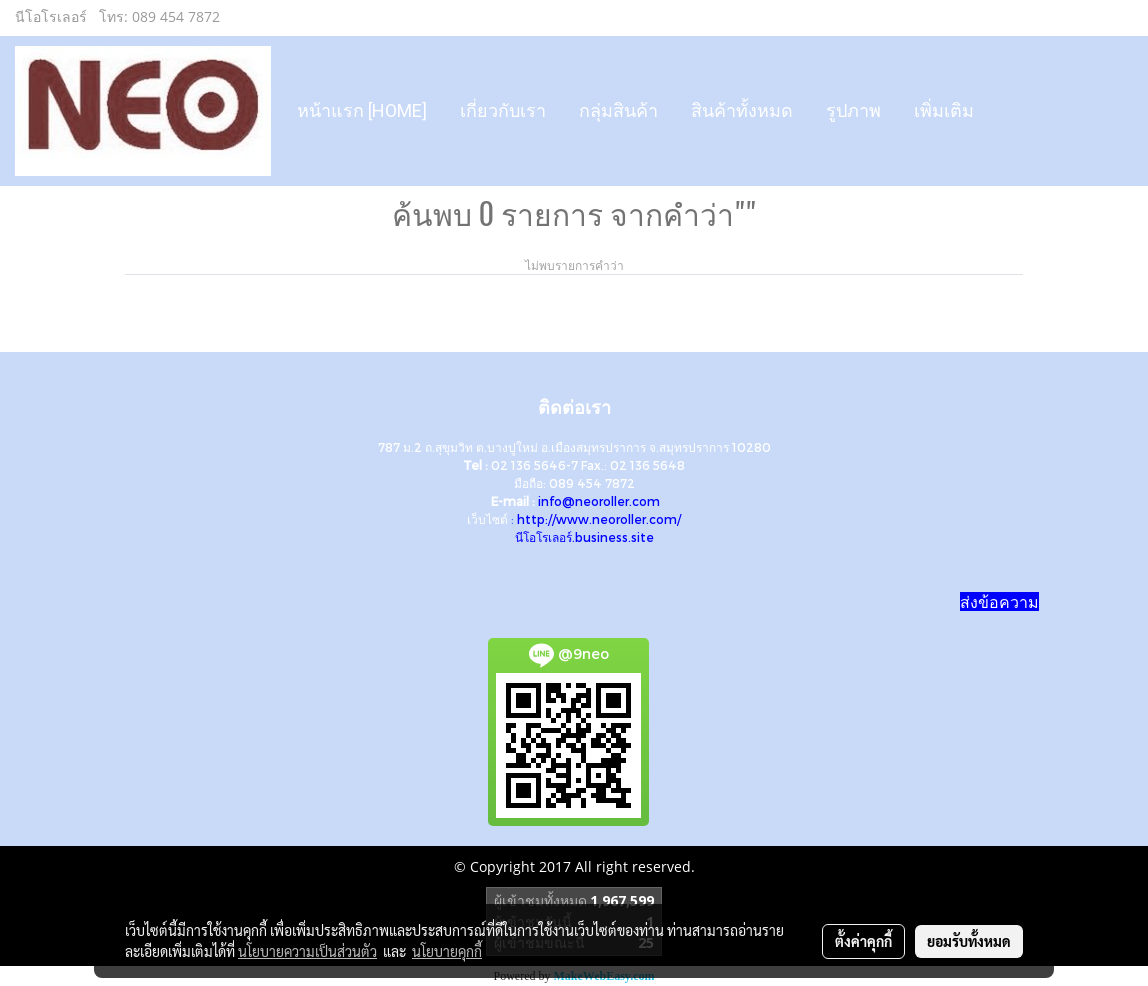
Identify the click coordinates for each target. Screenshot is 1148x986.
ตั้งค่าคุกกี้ (863, 941)
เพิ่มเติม (944, 110)
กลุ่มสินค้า (618, 110)
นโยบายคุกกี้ (447, 951)
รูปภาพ (853, 110)
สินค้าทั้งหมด (742, 110)
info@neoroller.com (599, 501)
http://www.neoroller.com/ (599, 519)
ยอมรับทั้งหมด (969, 941)
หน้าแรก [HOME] (362, 110)
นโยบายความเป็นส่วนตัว (307, 951)
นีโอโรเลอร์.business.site (584, 537)
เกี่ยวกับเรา (503, 110)
